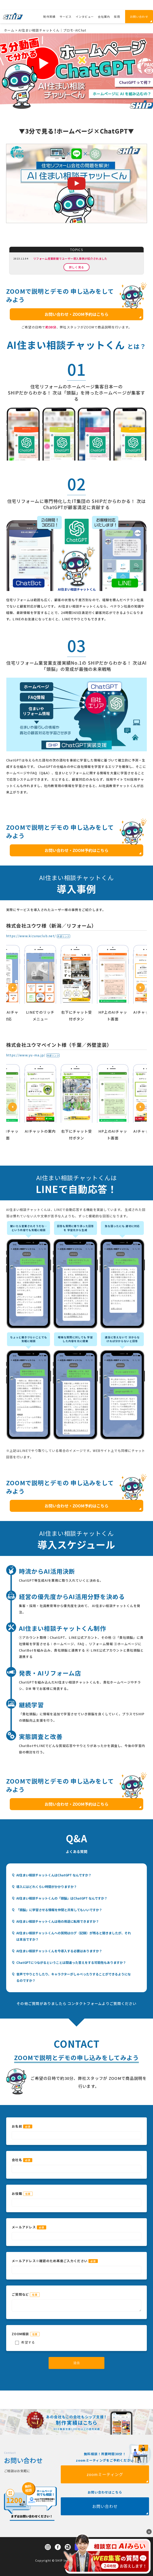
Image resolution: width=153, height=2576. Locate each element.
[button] (12, 987)
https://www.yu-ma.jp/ (33, 1055)
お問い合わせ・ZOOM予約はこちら (76, 314)
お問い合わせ (139, 17)
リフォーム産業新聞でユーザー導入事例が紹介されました (70, 259)
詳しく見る (76, 267)
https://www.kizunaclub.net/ (38, 935)
